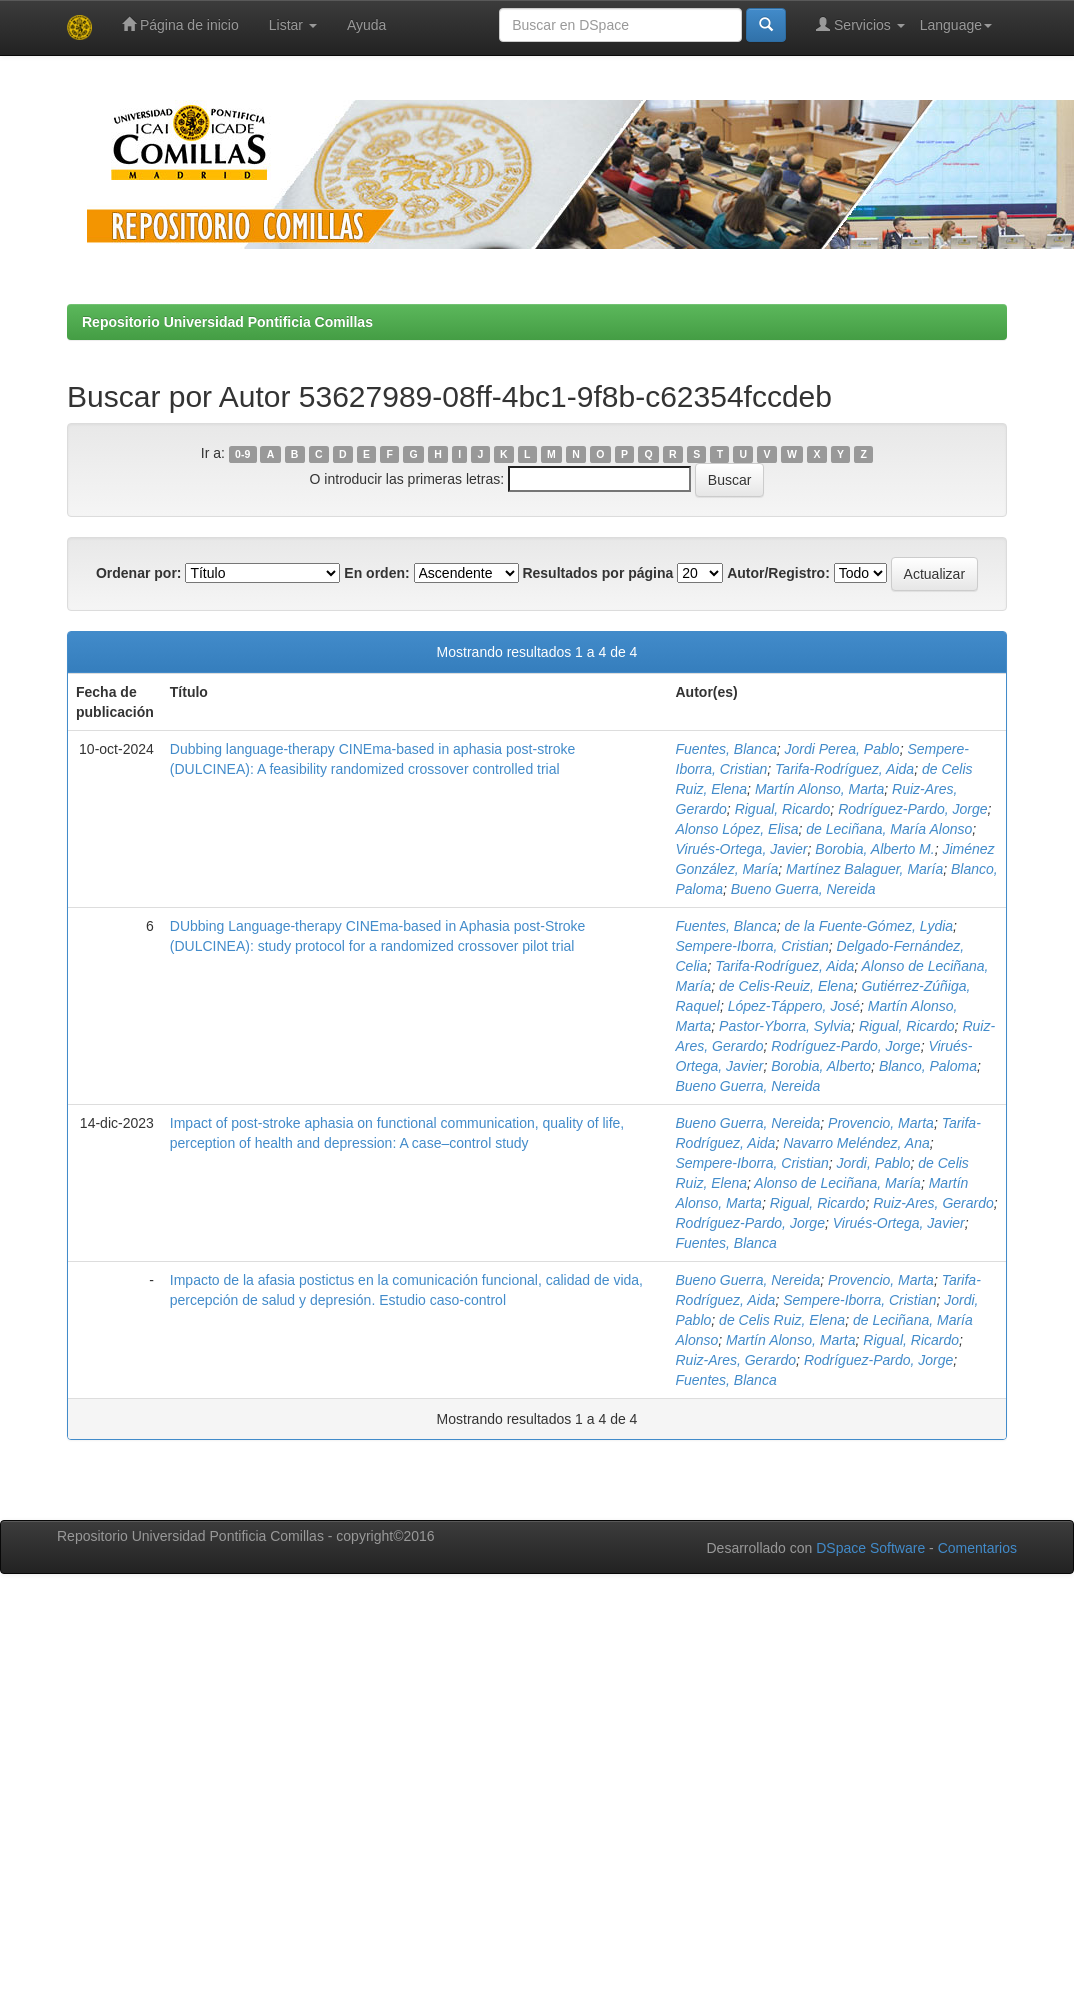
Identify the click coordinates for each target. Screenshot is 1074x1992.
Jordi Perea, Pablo (841, 749)
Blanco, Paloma (928, 1066)
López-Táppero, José (794, 1006)
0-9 (242, 454)
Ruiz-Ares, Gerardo (933, 1203)
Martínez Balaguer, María (864, 869)
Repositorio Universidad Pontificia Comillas (227, 322)
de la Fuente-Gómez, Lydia (868, 926)
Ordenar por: (139, 573)
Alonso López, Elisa (737, 829)
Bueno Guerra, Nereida (803, 889)
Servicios (860, 24)
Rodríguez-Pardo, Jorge (912, 809)
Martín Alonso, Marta (819, 789)
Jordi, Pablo (874, 1163)
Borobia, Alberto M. (874, 849)
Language (956, 25)
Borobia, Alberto (821, 1066)
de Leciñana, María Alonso (889, 829)
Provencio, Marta (881, 1123)
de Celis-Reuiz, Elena (786, 986)
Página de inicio (180, 24)
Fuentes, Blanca (726, 749)
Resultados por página (597, 573)
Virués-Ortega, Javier (742, 849)
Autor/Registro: (778, 573)
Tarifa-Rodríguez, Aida (844, 769)
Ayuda (366, 25)
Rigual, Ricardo (783, 809)
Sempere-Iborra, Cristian (752, 946)
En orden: (376, 573)
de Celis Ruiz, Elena (782, 1320)
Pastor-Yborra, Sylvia (785, 1026)
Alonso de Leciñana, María (837, 1183)
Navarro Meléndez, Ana (856, 1143)
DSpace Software (870, 1548)
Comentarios (977, 1548)
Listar (293, 25)
